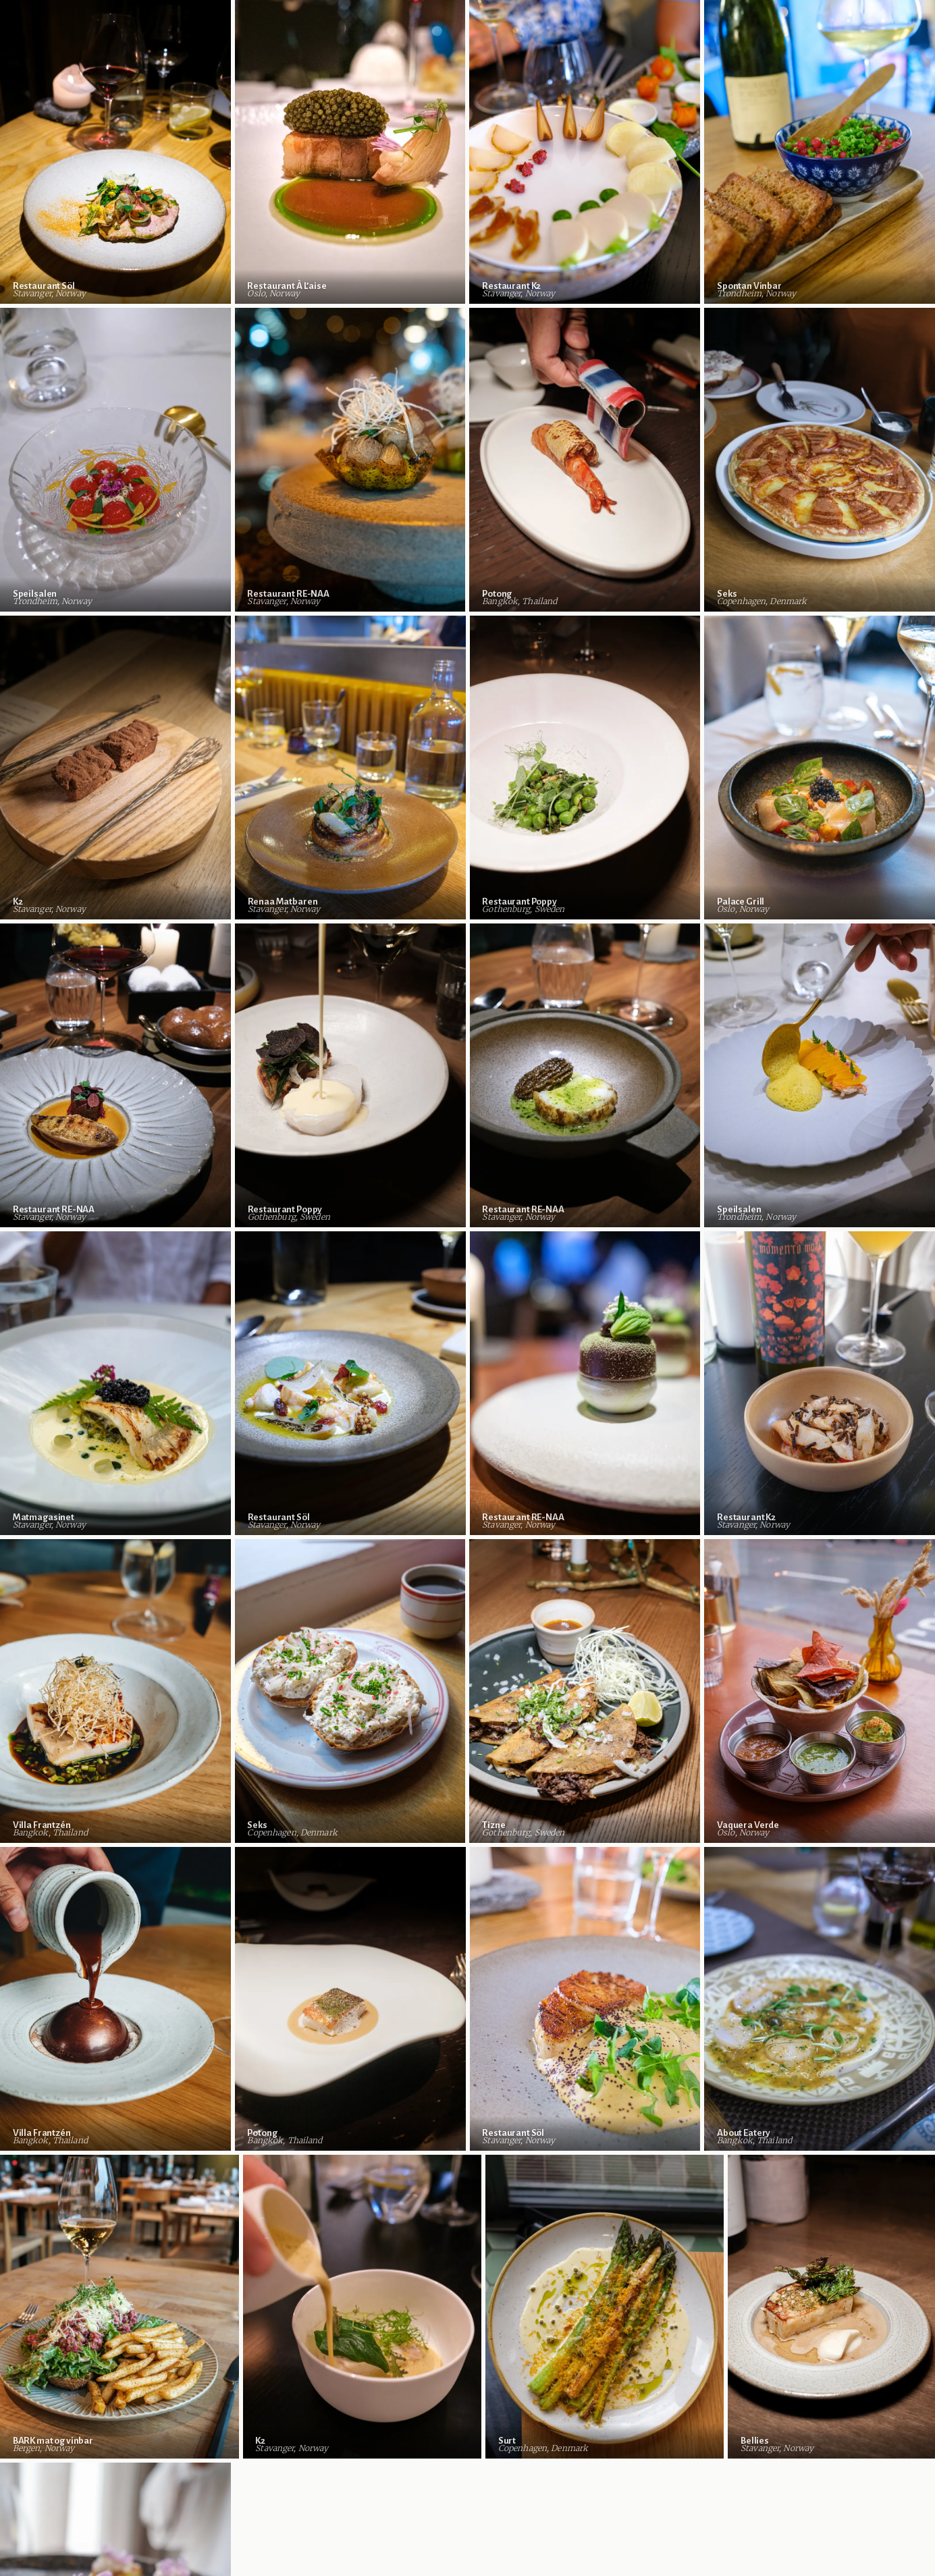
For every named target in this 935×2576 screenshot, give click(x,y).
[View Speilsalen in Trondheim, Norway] (115, 460)
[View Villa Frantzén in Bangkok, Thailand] (115, 1691)
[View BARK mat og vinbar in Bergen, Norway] (119, 2307)
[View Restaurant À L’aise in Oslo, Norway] (350, 152)
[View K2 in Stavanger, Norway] (115, 767)
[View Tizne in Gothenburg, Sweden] (584, 1691)
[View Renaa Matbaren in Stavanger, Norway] (350, 767)
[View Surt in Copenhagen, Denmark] (604, 2307)
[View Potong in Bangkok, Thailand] (584, 460)
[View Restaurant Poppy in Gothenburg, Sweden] (585, 767)
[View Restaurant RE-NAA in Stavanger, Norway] (350, 460)
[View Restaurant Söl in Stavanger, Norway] (115, 152)
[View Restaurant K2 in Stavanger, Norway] (584, 152)
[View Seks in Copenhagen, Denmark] (350, 1691)
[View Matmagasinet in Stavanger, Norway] (115, 1383)
